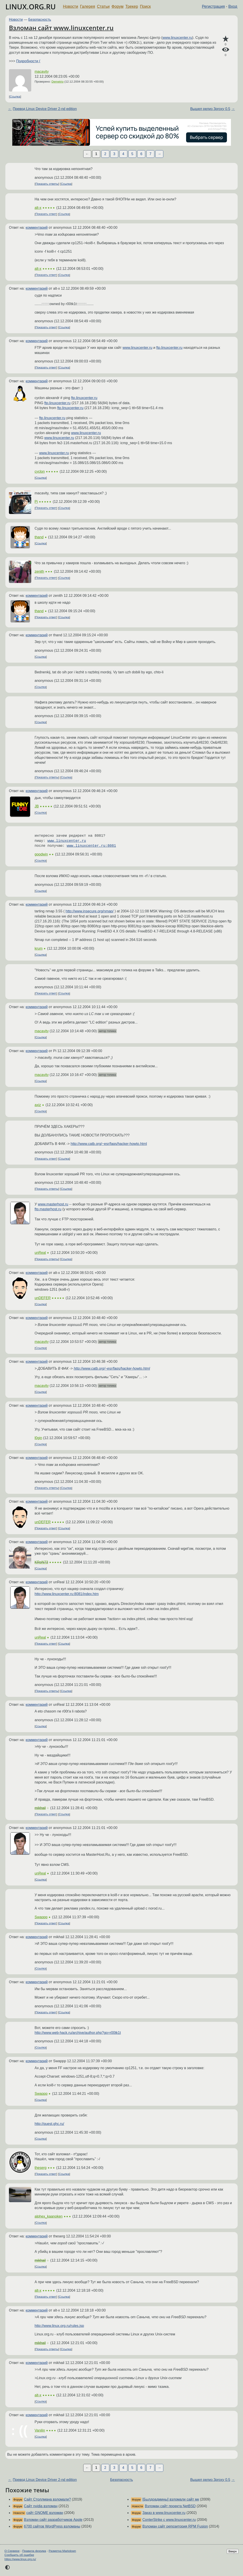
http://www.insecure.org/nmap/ (90, 911)
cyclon (40, 471)
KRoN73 (41, 1562)
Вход (232, 6)
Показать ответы (46, 183)
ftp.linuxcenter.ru (169, 348)
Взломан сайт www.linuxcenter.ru (61, 27)
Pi (36, 502)
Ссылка (15, 96)
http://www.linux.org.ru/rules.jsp (59, 2326)
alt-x (38, 208)
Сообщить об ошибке (19, 2555)
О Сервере (12, 2551)
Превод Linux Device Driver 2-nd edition (45, 109)
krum (39, 948)
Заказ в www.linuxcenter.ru (163, 2513)
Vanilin (40, 2430)
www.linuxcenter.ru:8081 (91, 845)
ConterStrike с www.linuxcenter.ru (169, 2520)
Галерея (87, 6)
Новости (70, 6)
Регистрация (213, 6)
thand (39, 537)
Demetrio (58, 81)
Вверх (232, 2551)
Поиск (145, 6)
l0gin (38, 1438)
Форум (117, 6)
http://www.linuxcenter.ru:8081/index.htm (67, 1594)
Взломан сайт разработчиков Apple (53, 2520)
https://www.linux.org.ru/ (20, 2559)
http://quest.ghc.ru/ (49, 2124)
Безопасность (39, 19)
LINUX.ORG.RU (30, 6)
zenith (39, 571)
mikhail (40, 1808)
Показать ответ (45, 214)
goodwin (41, 854)
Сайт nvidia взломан (40, 2506)
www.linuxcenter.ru (177, 38)
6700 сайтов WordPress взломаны (52, 2526)
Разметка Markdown (62, 2551)
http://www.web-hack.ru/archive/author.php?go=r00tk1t (78, 2033)
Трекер (131, 6)
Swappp (41, 1917)
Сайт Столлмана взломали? (47, 2499)
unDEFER (43, 1298)
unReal (40, 1253)
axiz (38, 1105)
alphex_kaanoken (48, 2216)
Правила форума (34, 2551)
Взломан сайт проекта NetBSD (170, 2506)
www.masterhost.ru (53, 1204)
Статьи (103, 6)
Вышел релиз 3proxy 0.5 (210, 109)
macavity (42, 71)
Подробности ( (28, 61)
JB (37, 806)
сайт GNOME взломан (44, 2513)
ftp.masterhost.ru (48, 1209)
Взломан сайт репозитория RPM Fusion (175, 2526)
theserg (40, 2168)
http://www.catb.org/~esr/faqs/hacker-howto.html (109, 1144)
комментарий (37, 227)
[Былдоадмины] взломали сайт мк (170, 2499)
